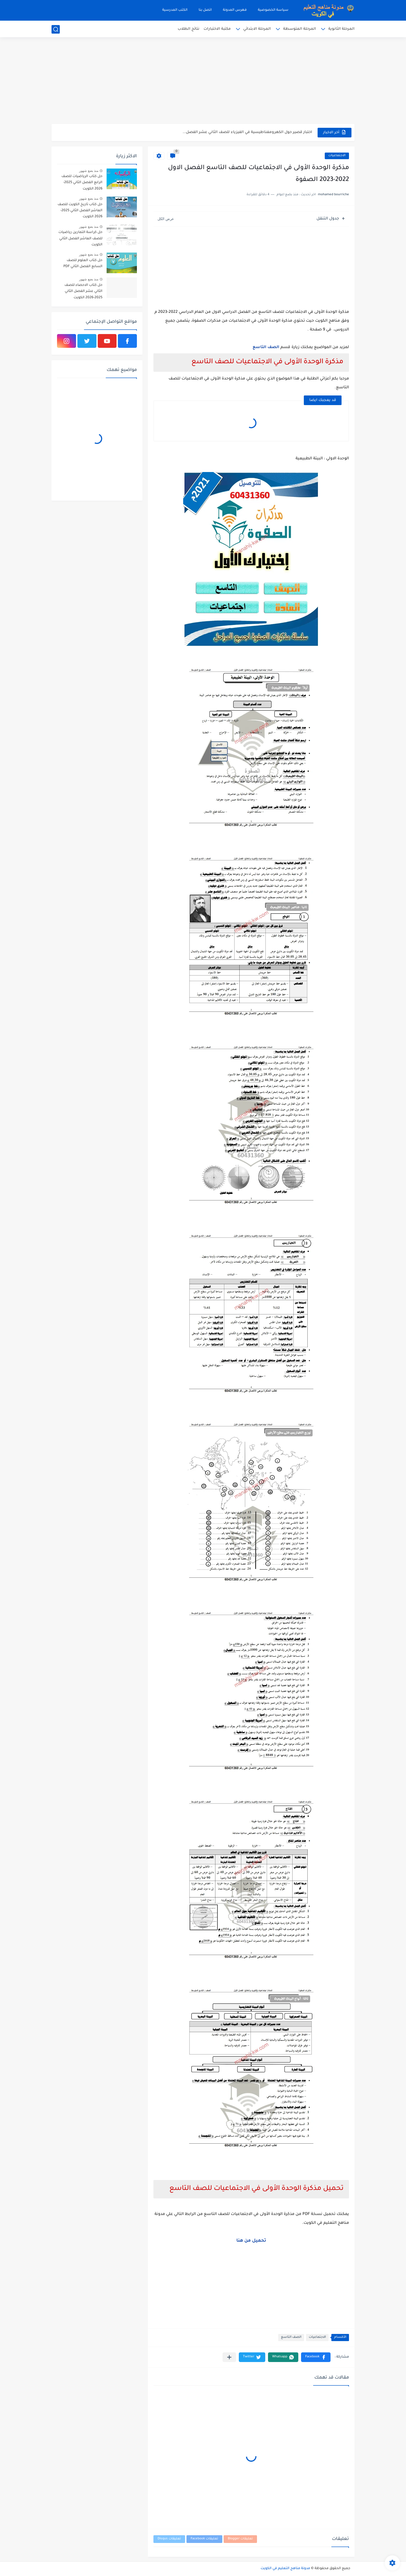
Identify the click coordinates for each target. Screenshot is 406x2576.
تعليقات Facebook (204, 2539)
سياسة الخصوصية (273, 10)
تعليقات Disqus (169, 2539)
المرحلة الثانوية (341, 29)
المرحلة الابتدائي (257, 29)
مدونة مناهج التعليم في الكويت (285, 2568)
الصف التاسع (266, 347)
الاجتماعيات (336, 156)
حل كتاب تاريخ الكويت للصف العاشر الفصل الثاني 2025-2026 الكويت (80, 211)
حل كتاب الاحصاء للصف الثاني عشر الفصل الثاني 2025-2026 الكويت (83, 291)
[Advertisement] (203, 81)
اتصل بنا (205, 10)
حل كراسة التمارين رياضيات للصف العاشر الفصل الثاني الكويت (80, 239)
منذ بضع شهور (88, 171)
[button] (316, 2357)
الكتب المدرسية (175, 10)
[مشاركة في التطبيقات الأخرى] (229, 2357)
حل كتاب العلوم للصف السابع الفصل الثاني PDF (82, 264)
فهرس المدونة (235, 10)
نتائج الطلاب (188, 29)
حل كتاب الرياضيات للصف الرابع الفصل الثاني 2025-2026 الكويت (81, 183)
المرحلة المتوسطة (299, 29)
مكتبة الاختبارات (217, 29)
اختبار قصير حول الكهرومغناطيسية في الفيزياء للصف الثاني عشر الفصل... (247, 132)
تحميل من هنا (251, 2240)
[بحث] (56, 29)
